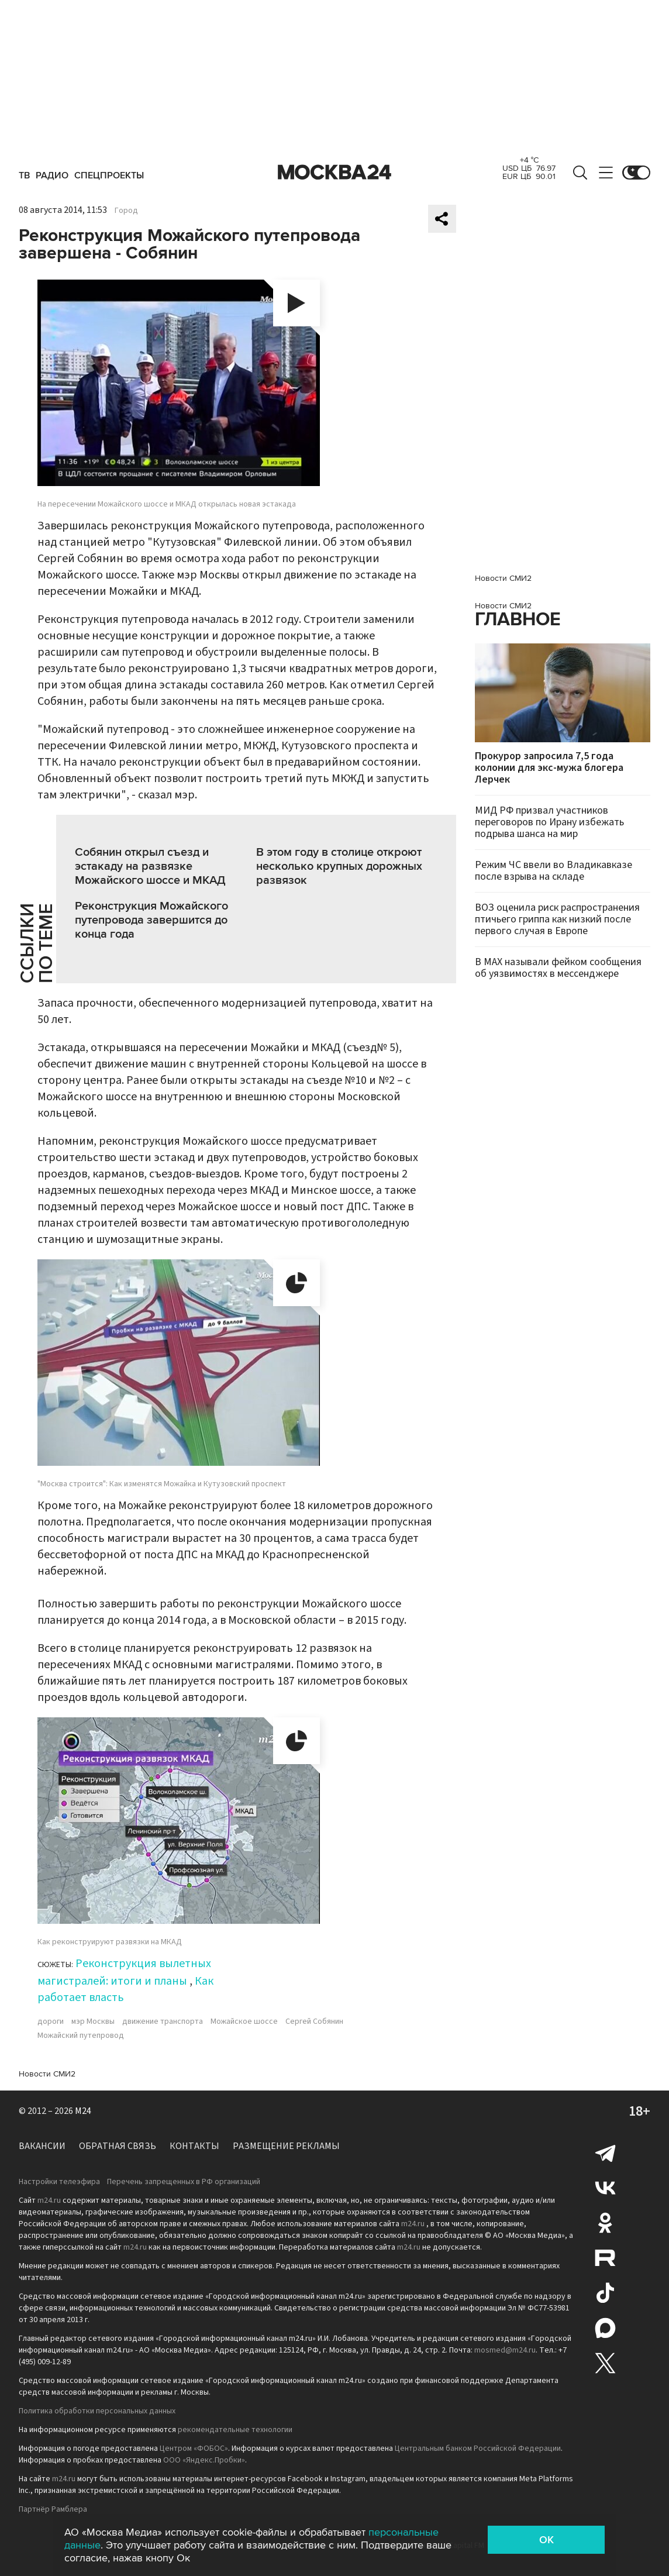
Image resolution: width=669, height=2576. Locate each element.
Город (126, 210)
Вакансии (42, 2146)
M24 (83, 2111)
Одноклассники (605, 2222)
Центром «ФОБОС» (194, 2448)
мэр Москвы (93, 2021)
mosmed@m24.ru (505, 2350)
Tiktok (605, 2293)
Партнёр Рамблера (53, 2509)
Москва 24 (334, 172)
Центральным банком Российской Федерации (478, 2448)
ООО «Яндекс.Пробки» (204, 2460)
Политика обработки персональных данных (97, 2411)
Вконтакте (605, 2187)
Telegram (605, 2152)
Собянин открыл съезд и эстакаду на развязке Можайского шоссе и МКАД (150, 866)
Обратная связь (117, 2146)
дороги (50, 2021)
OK (546, 2539)
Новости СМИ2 (47, 2074)
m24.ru (49, 2200)
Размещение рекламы (286, 2146)
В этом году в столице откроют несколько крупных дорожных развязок (339, 866)
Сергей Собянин (314, 2021)
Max (605, 2328)
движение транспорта (162, 2021)
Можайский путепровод (80, 2035)
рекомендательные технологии (235, 2430)
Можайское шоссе (244, 2021)
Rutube (605, 2258)
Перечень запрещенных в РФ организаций (183, 2182)
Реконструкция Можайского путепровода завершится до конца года (151, 920)
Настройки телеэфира (59, 2182)
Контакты (194, 2146)
